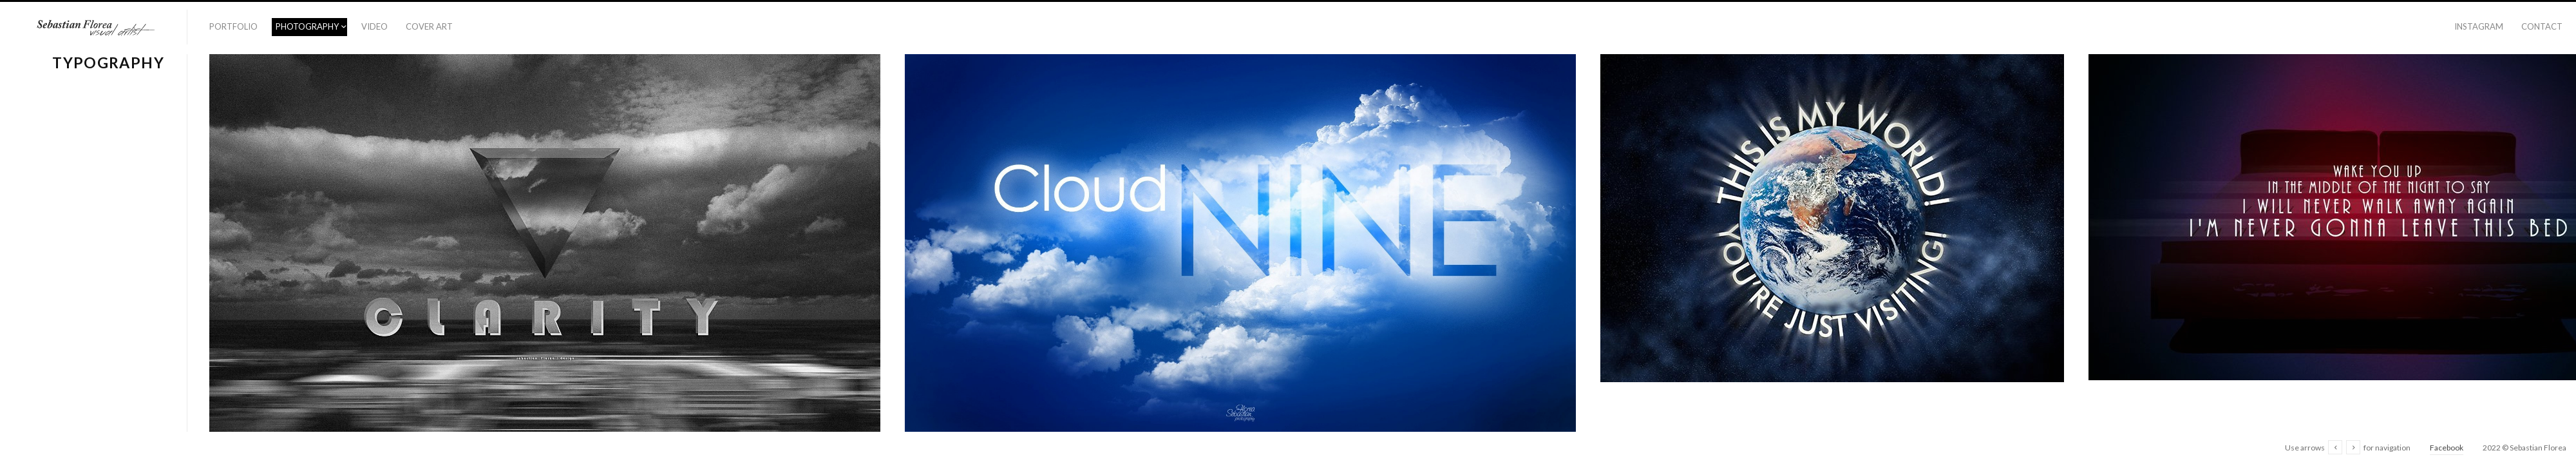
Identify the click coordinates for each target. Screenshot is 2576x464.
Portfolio (233, 26)
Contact (2541, 26)
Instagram (2478, 26)
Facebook (2446, 447)
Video (374, 26)
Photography (307, 26)
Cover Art (429, 26)
